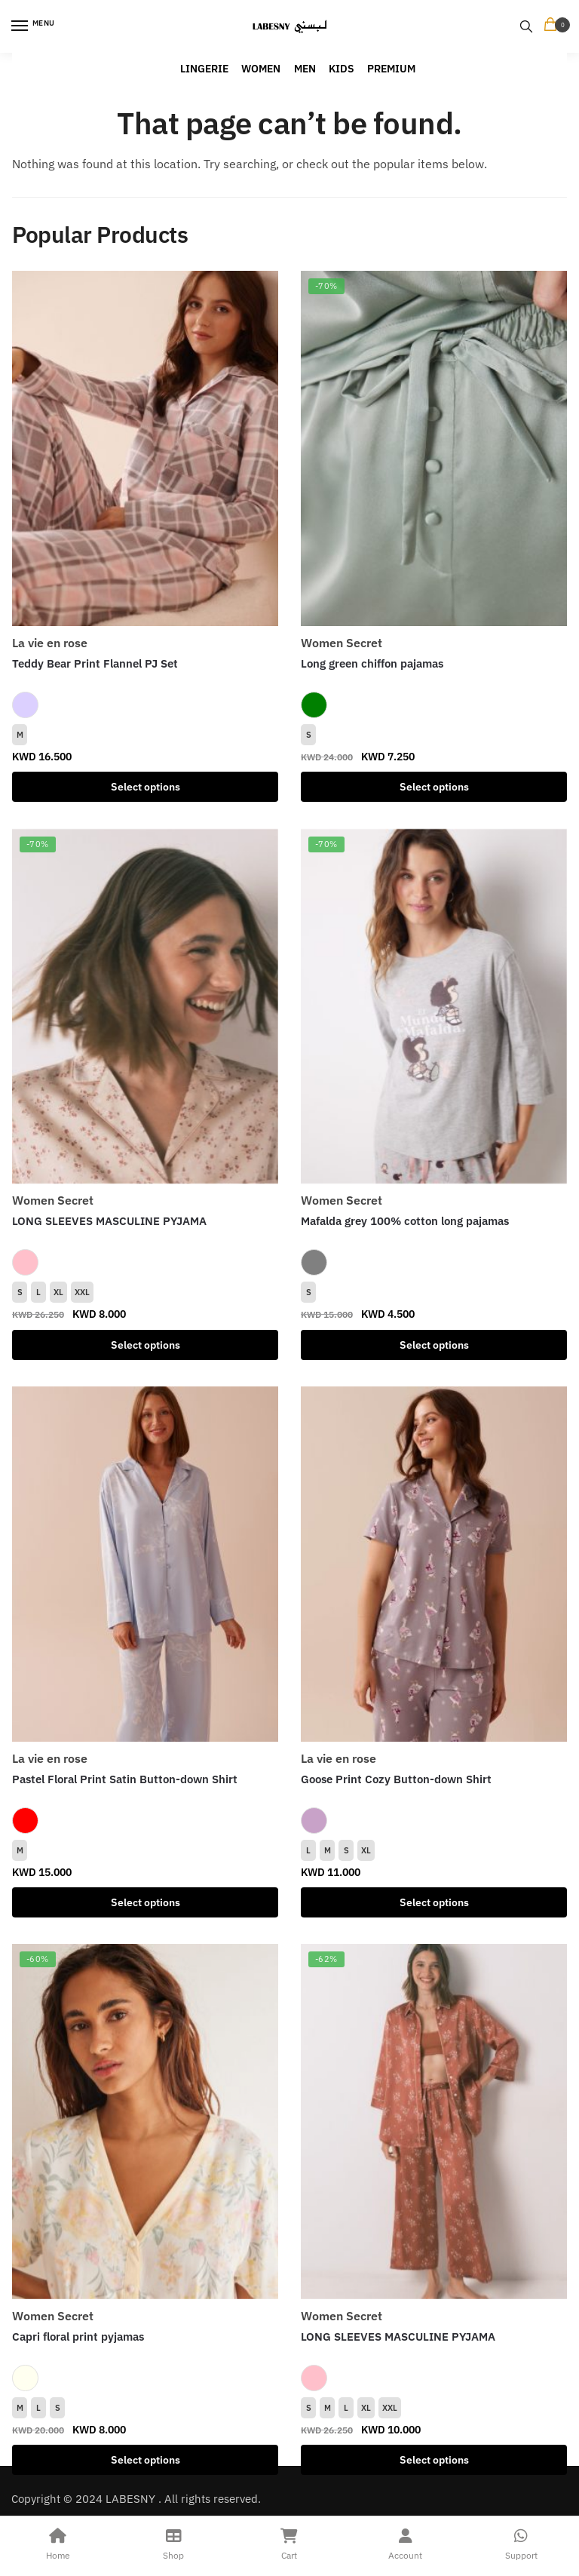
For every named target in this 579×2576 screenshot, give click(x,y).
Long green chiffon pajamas (372, 663)
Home (58, 2542)
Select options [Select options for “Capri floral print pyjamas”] (145, 2460)
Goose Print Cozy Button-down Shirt (396, 1779)
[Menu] (34, 26)
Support (521, 2542)
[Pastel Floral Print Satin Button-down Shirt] (145, 1564)
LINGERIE (204, 68)
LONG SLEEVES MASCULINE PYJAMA (109, 1221)
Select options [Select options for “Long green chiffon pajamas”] (434, 787)
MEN (305, 68)
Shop (174, 2542)
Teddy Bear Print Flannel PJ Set (95, 663)
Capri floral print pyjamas (78, 2336)
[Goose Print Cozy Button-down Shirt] (434, 1564)
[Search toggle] (526, 26)
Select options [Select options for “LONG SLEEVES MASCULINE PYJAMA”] (145, 1345)
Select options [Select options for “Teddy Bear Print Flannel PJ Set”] (145, 787)
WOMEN (260, 68)
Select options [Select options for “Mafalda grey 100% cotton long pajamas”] (434, 1345)
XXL (82, 1292)
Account (406, 2542)
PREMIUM (391, 68)
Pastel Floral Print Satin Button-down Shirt (124, 1779)
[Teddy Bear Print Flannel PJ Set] (145, 448)
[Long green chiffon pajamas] (434, 448)
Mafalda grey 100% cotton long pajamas (405, 1221)
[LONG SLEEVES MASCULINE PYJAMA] (145, 1006)
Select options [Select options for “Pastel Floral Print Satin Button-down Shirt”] (145, 1902)
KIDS (341, 68)
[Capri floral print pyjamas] (145, 2121)
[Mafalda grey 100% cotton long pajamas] (434, 1006)
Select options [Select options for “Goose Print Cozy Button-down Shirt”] (434, 1902)
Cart (289, 2542)
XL (58, 1292)
